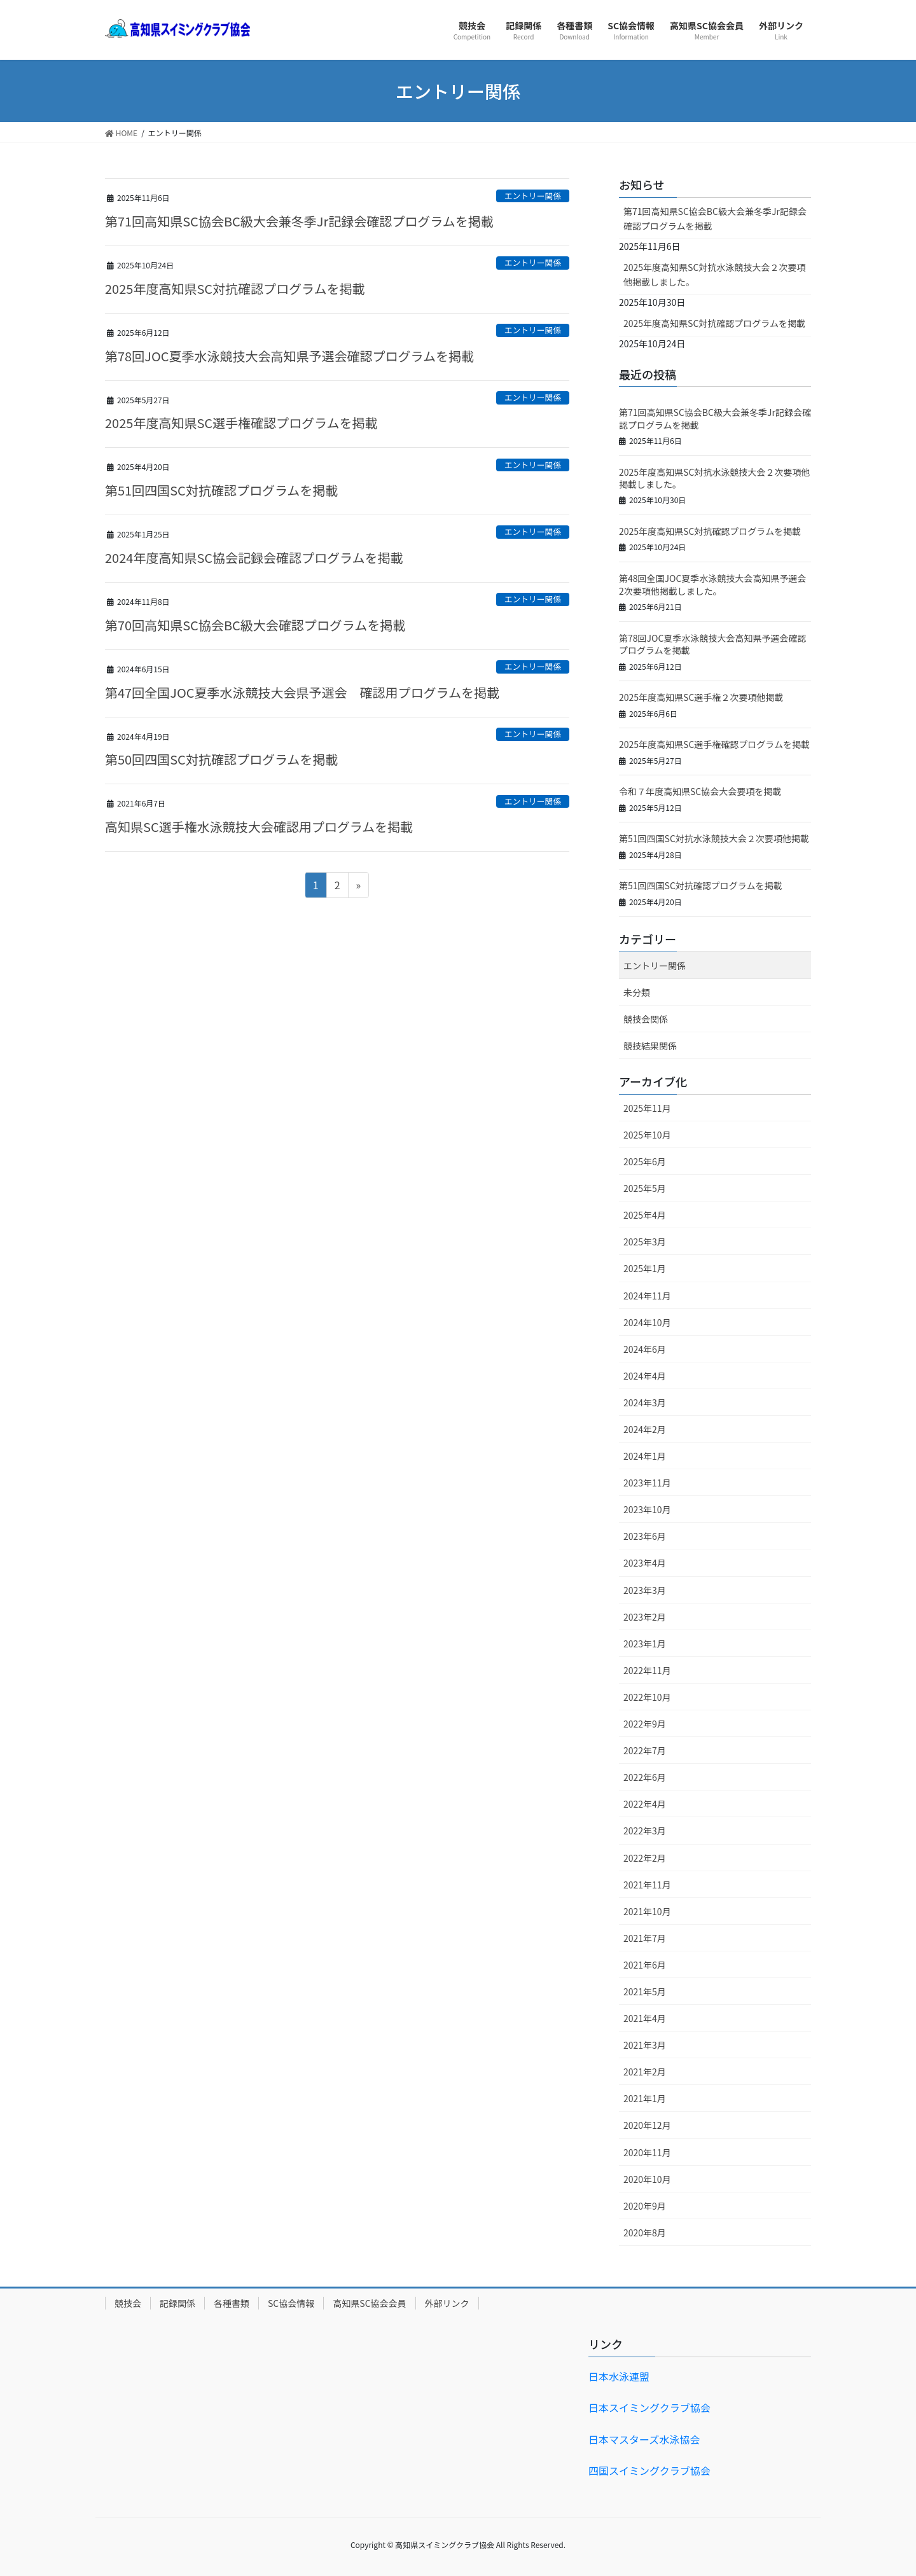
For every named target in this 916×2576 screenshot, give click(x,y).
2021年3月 (644, 2045)
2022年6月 (644, 1777)
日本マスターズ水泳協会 (644, 2439)
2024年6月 (644, 1349)
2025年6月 (644, 1161)
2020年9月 (644, 2205)
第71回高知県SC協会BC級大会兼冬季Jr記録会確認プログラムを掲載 (299, 221)
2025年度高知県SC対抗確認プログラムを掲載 (234, 288)
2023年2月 (644, 1616)
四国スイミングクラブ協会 (649, 2470)
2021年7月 (644, 1938)
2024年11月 (647, 1295)
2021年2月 (644, 2071)
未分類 (636, 992)
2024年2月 (644, 1429)
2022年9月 (644, 1723)
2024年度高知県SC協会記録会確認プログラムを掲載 (254, 557)
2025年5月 (644, 1188)
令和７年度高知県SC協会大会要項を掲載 (700, 791)
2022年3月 (644, 1830)
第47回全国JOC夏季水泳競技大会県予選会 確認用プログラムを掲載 (302, 692)
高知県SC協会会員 (369, 2303)
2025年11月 (647, 1108)
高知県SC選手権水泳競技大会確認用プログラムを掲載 (259, 826)
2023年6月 (644, 1536)
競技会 (127, 2303)
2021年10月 (647, 1911)
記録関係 (177, 2303)
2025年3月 (644, 1241)
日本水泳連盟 (618, 2376)
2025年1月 (644, 1268)
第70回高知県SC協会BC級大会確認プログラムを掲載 (255, 625)
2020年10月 (647, 2179)
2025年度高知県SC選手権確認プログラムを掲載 (241, 422)
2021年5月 (644, 1991)
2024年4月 (644, 1375)
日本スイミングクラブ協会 (649, 2407)
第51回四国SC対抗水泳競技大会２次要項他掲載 (714, 838)
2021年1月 (644, 2098)
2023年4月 (644, 1562)
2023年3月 (644, 1590)
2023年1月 (644, 1643)
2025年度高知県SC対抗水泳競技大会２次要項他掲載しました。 (714, 274)
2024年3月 (644, 1402)
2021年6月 (644, 1964)
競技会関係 (645, 1019)
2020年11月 (647, 2152)
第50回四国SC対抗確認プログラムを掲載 (221, 759)
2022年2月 (644, 1858)
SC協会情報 (291, 2303)
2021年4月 (644, 2018)
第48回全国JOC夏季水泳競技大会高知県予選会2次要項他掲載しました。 (712, 584)
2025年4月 (644, 1214)
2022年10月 (647, 1697)
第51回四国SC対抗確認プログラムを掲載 (221, 490)
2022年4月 (644, 1803)
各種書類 (231, 2303)
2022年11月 (647, 1670)
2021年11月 (647, 1884)
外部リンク (447, 2303)
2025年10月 (647, 1134)
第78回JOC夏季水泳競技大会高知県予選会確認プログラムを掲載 (289, 356)
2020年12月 (647, 2125)
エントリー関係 (533, 196)
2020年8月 (644, 2232)
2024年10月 (647, 1322)
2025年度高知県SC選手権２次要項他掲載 (701, 697)
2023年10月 (647, 1509)
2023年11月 (647, 1482)
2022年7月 (644, 1750)
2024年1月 (644, 1456)
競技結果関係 (650, 1045)
